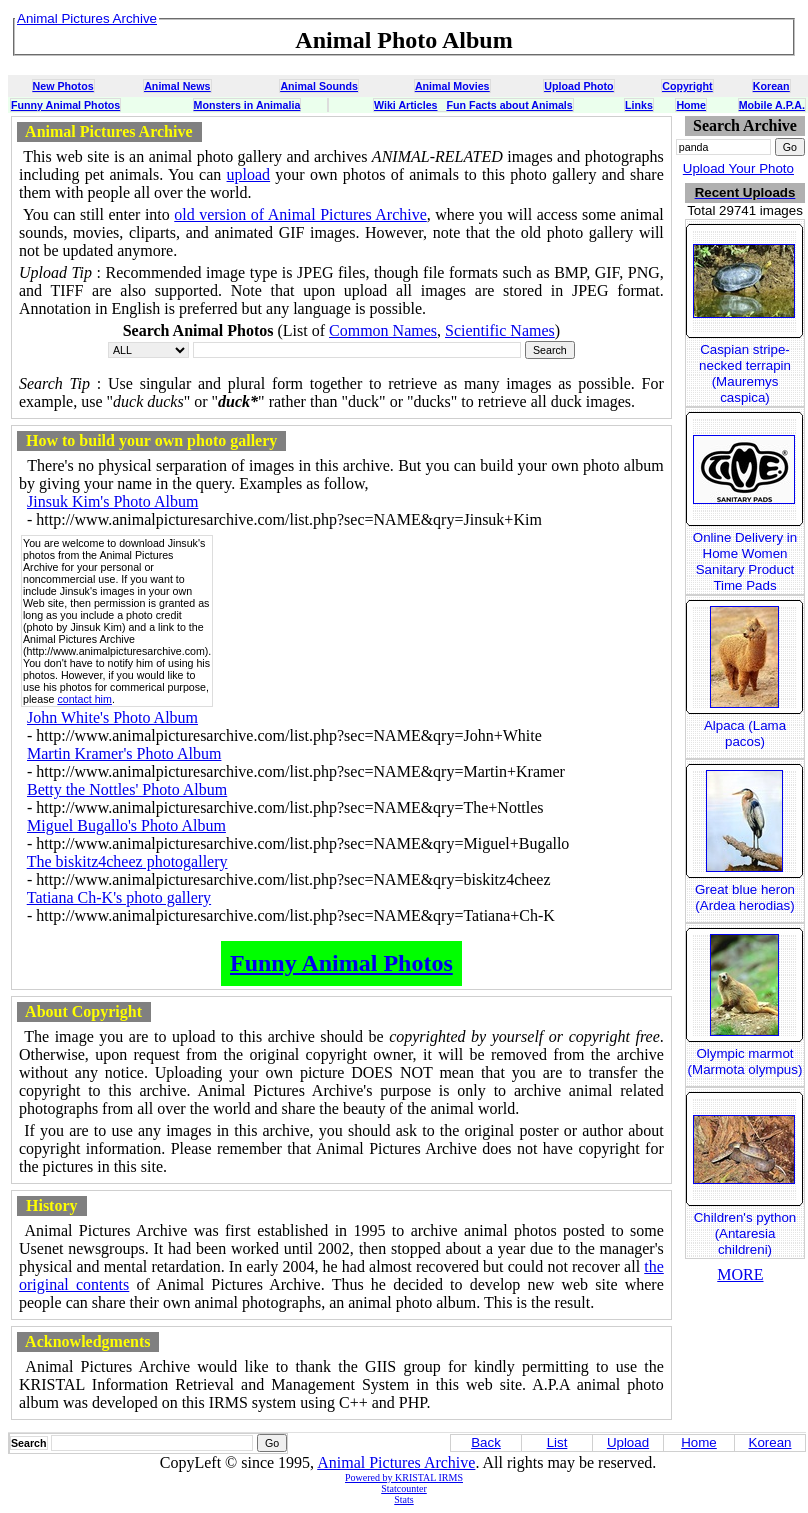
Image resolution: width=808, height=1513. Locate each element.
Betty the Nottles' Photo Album (127, 789)
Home (691, 105)
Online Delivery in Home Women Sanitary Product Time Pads (745, 561)
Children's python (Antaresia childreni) (745, 1233)
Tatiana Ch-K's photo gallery (119, 897)
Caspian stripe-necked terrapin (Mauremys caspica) (745, 373)
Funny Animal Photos (65, 105)
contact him (84, 699)
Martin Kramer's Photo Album (124, 753)
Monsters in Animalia (247, 105)
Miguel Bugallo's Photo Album (126, 825)
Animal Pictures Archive (396, 1462)
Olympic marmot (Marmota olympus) (745, 1061)
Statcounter (404, 1488)
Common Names (383, 330)
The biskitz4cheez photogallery (127, 861)
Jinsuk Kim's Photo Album (112, 501)
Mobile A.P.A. (772, 105)
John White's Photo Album (112, 717)
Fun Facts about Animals (509, 105)
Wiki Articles (405, 105)
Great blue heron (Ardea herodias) (745, 897)
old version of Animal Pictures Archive (300, 214)
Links (639, 105)
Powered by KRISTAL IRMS (404, 1477)
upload (249, 174)
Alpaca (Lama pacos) (745, 733)
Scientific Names (500, 330)
